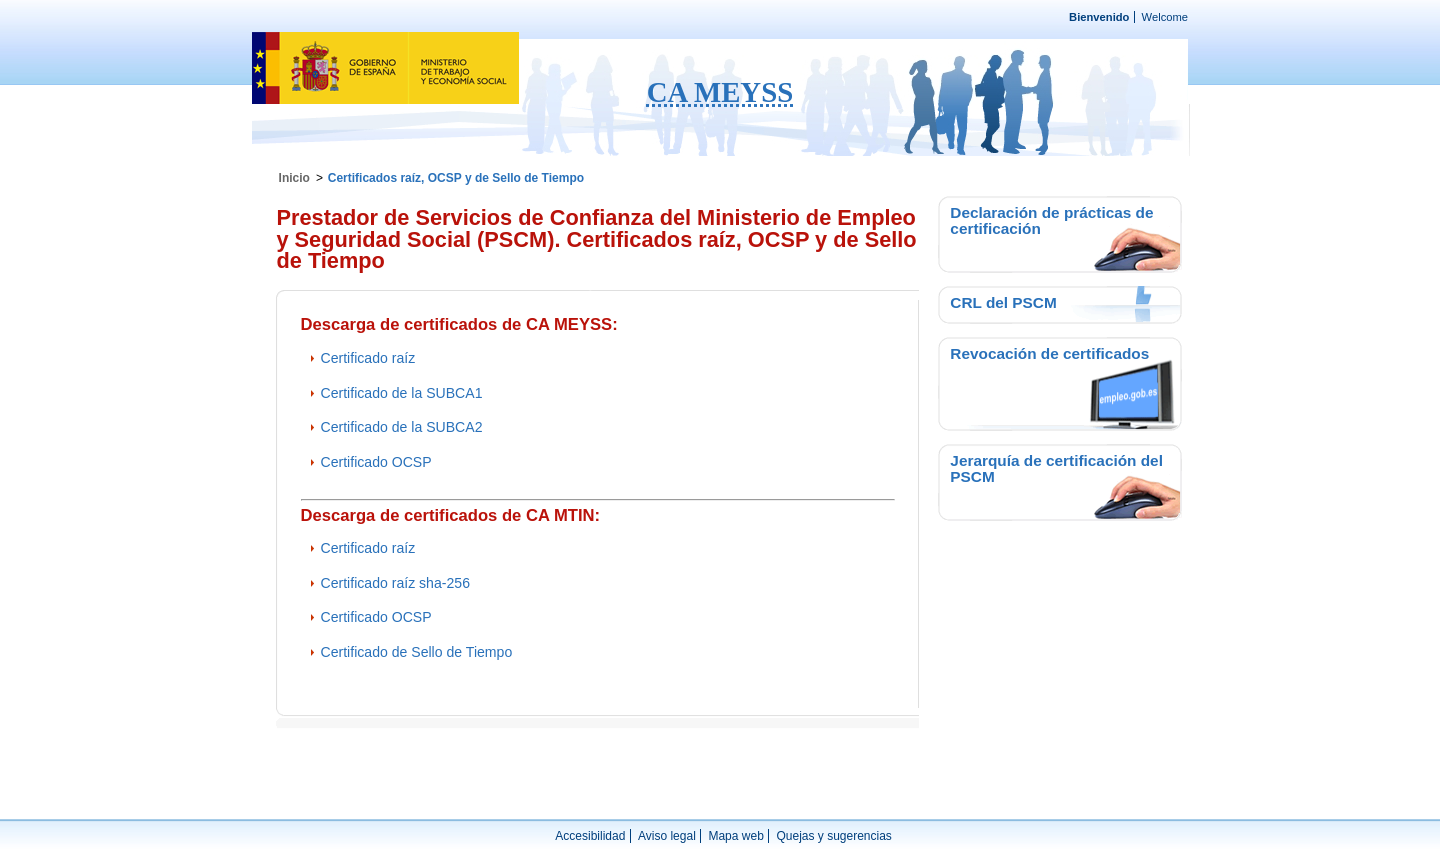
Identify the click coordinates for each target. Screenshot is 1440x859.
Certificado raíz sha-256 (395, 583)
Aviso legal (667, 836)
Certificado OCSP (376, 462)
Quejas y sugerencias (833, 836)
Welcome (1165, 17)
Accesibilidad (590, 836)
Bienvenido (1099, 17)
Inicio (294, 178)
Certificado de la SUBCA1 (402, 393)
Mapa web (735, 836)
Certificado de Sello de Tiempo (417, 652)
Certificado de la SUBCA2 (402, 427)
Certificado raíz (368, 358)
